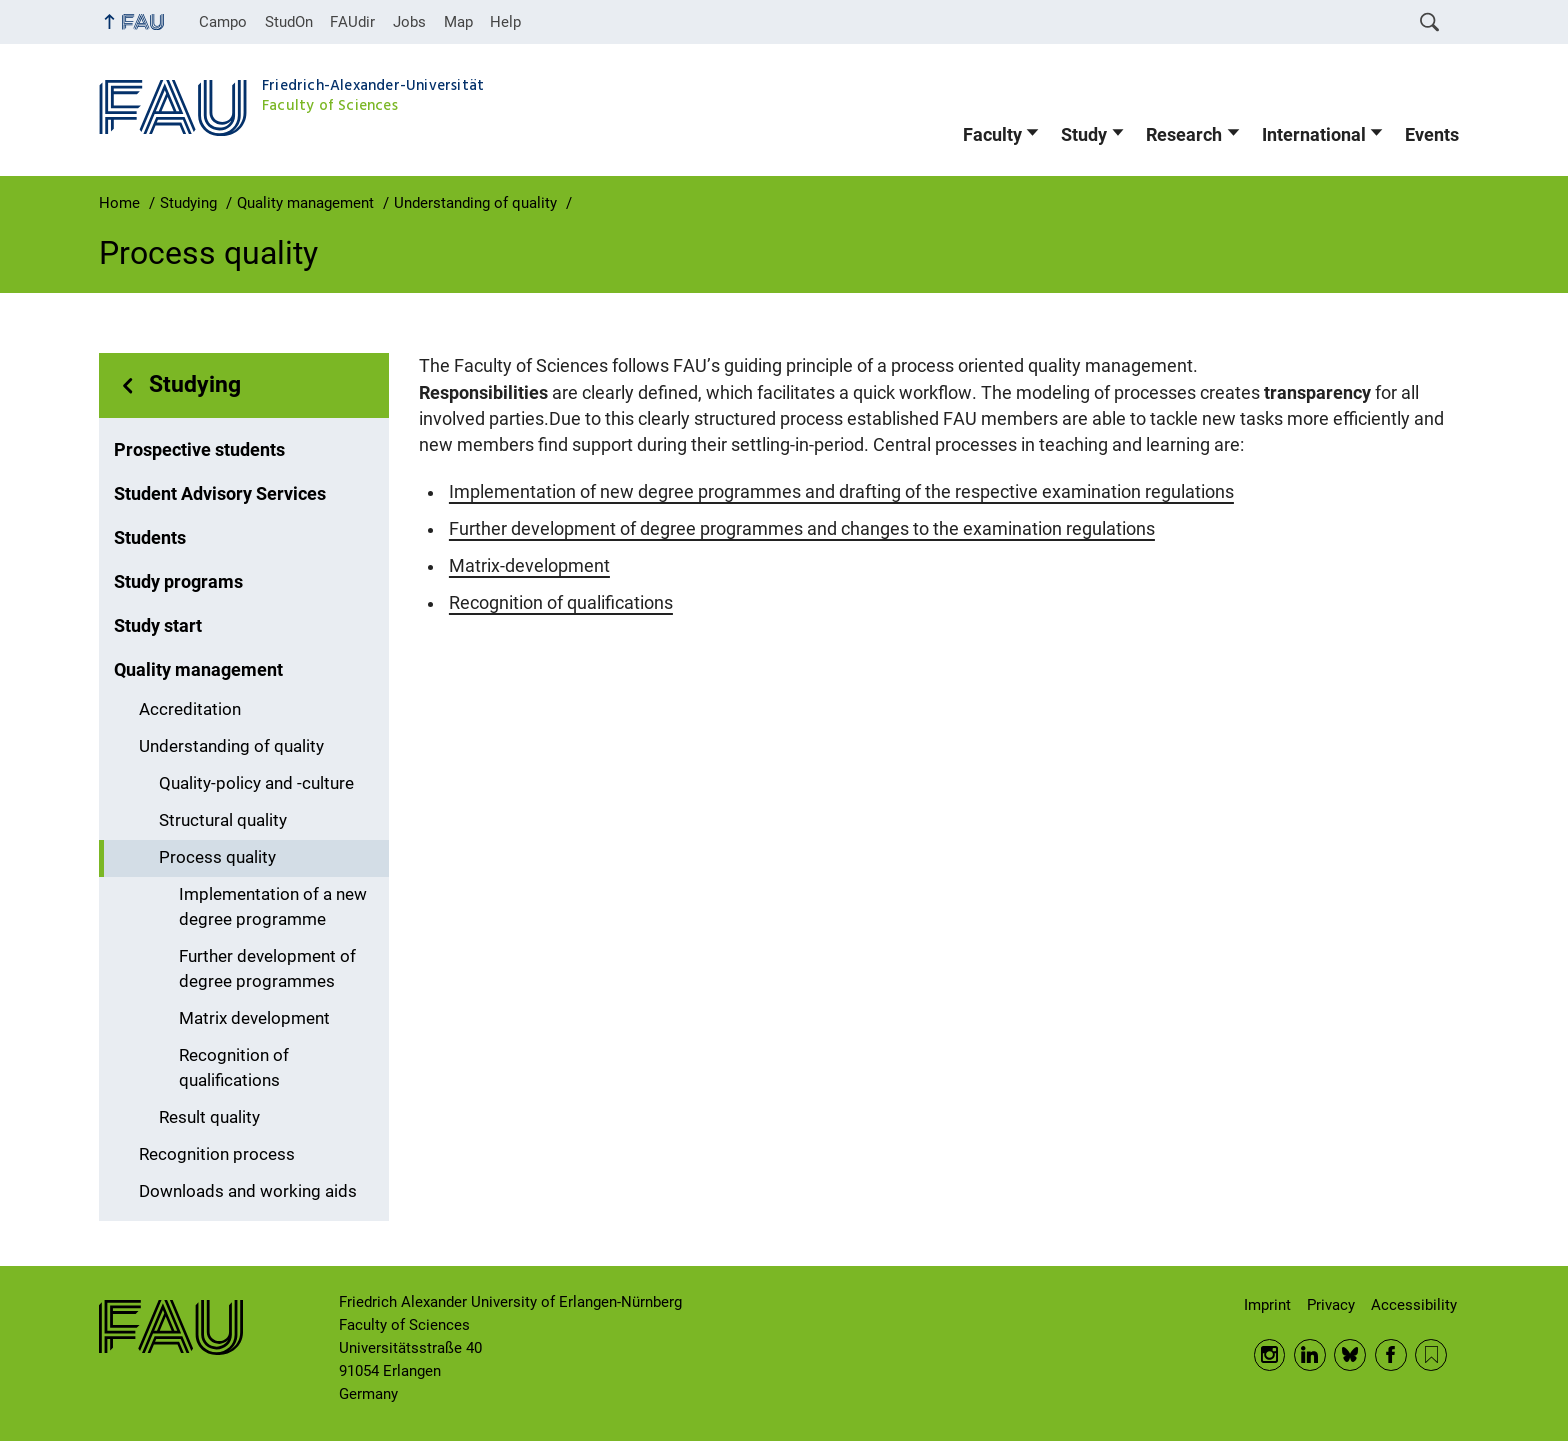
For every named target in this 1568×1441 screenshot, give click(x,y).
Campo (223, 22)
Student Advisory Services (220, 494)
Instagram (1270, 1355)
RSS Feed (1431, 1355)
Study (1084, 135)
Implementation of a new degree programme (273, 907)
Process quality (217, 857)
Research (1184, 135)
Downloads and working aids (248, 1191)
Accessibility (1414, 1305)
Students (150, 538)
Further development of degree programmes (267, 969)
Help (505, 22)
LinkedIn (1310, 1355)
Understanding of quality (231, 746)
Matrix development (254, 1018)
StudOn (289, 22)
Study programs (178, 582)
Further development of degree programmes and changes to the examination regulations (802, 529)
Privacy (1331, 1305)
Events (1432, 135)
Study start (158, 626)
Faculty (992, 135)
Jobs (409, 22)
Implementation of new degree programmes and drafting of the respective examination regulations (841, 492)
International (1314, 135)
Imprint (1267, 1305)
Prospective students (199, 450)
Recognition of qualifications (234, 1068)
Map (458, 22)
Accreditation (190, 709)
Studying (195, 384)
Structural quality (223, 820)
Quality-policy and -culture (256, 783)
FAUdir (352, 22)
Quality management (198, 670)
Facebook (1391, 1355)
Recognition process (217, 1154)
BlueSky (1350, 1355)
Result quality (209, 1117)
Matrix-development (529, 566)
